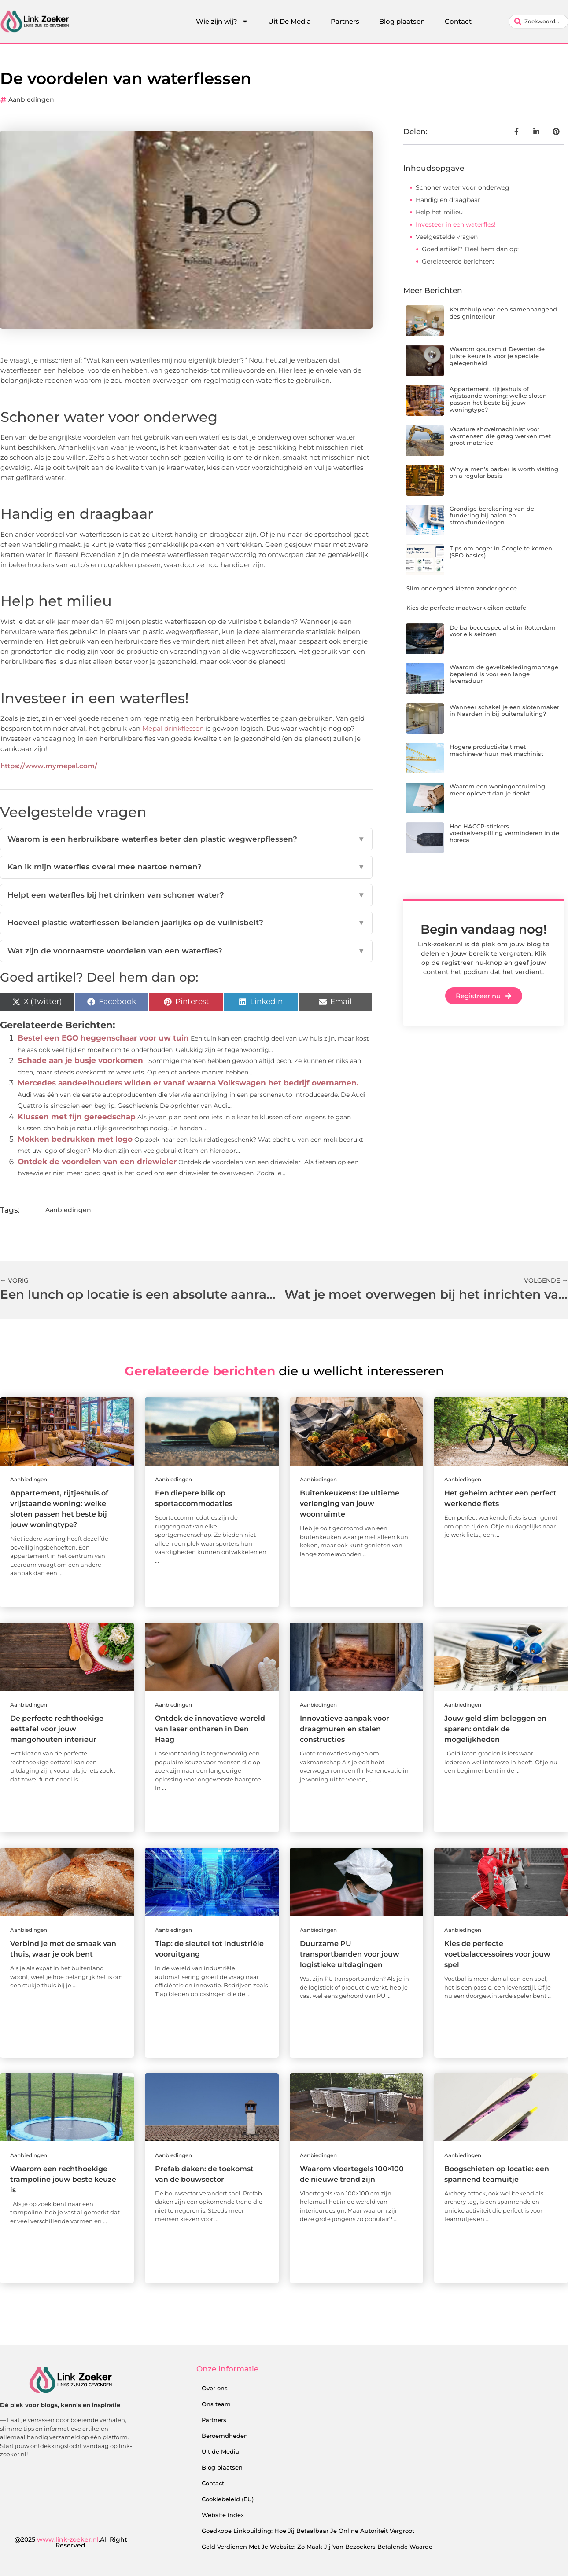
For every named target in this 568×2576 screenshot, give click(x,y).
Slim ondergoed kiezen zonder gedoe (461, 588)
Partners (345, 21)
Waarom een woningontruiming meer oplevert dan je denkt (497, 790)
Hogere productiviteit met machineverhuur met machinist (496, 750)
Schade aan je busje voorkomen (80, 1060)
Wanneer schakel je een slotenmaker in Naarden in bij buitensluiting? (504, 711)
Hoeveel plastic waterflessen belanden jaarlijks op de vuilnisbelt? (186, 923)
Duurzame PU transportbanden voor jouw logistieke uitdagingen (349, 1954)
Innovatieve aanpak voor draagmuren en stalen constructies (344, 1729)
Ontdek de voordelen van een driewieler (97, 1161)
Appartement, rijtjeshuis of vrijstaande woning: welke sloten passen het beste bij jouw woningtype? (498, 399)
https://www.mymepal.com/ (48, 766)
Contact (458, 21)
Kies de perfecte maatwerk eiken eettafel (467, 607)
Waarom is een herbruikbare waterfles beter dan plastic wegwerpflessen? (186, 839)
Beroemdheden (225, 2435)
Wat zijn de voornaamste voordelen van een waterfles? (186, 951)
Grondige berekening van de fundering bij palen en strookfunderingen (492, 515)
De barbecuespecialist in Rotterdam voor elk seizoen (503, 631)
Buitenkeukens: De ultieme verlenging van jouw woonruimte (349, 1503)
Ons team (216, 2403)
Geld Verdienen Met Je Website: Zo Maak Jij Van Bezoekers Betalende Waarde (317, 2546)
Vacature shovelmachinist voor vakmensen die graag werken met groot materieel (500, 435)
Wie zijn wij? (222, 21)
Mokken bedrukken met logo (75, 1139)
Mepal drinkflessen (173, 728)
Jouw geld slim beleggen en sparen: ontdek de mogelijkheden (495, 1729)
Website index (223, 2514)
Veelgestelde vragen (447, 237)
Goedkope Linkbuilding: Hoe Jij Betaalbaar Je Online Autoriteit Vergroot (308, 2530)
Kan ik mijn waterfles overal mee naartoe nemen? (186, 867)
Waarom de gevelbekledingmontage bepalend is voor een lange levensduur (504, 673)
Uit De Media (289, 21)
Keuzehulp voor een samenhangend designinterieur (503, 313)
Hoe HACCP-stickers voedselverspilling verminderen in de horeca (504, 833)
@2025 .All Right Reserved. (71, 2542)
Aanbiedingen (31, 99)
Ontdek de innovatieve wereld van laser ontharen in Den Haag (210, 1729)
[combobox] (538, 21)
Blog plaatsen (402, 21)
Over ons (215, 2388)
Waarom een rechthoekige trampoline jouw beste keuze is (63, 2179)
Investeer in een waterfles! (456, 224)
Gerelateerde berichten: (458, 261)
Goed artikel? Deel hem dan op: (470, 249)
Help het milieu (439, 212)
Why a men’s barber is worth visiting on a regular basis (504, 472)
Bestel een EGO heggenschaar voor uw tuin (103, 1037)
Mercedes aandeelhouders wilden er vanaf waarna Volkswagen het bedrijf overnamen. (188, 1082)
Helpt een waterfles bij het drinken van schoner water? (186, 895)
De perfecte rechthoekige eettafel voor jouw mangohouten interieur (56, 1729)
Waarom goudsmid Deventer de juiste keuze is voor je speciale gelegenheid (497, 355)
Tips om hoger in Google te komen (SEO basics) (501, 552)
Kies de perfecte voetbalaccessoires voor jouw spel (497, 1954)
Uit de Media (220, 2451)
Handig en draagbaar (448, 200)
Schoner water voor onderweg (462, 187)
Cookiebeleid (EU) (228, 2499)
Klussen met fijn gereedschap (77, 1116)
